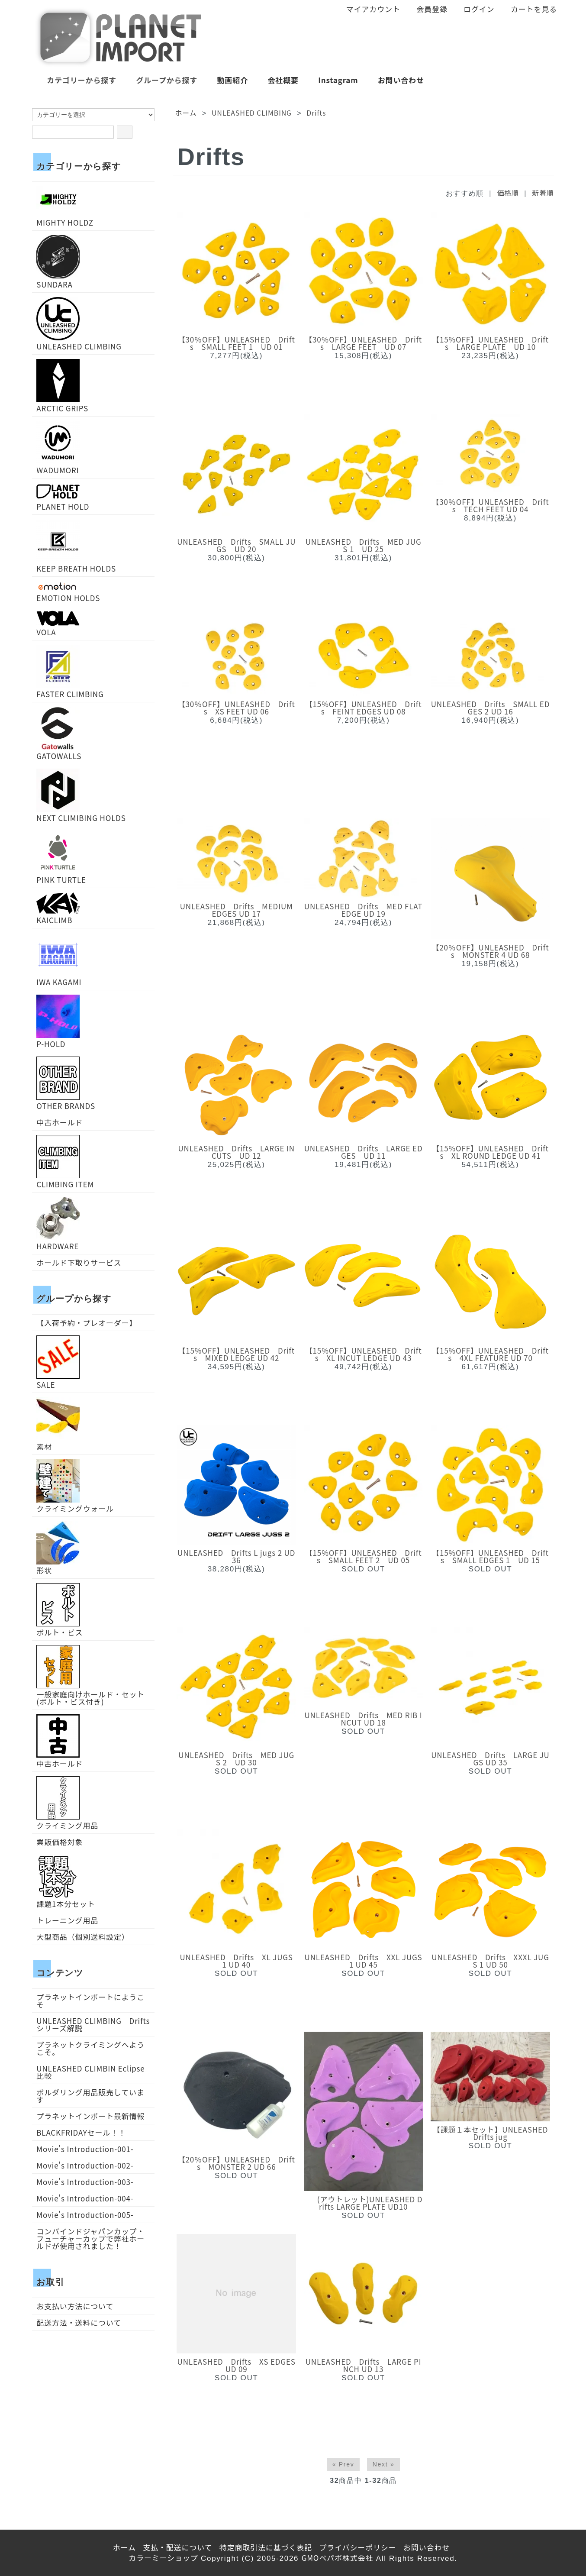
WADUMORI (58, 447)
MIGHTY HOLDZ (64, 206)
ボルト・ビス (59, 1609)
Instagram (332, 80)
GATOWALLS (58, 733)
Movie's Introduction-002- (84, 2165)
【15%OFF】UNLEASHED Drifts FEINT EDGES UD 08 (363, 707)
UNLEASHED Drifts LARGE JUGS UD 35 (490, 1758)
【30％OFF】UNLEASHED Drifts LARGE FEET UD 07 (363, 343)
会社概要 (276, 80)
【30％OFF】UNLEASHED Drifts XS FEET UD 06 (236, 707)
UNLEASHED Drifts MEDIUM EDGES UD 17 (236, 910)
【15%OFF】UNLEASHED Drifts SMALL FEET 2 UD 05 (363, 1556)
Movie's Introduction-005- (84, 2214)
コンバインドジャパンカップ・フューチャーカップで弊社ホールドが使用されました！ (90, 2238)
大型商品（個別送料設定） (82, 1936)
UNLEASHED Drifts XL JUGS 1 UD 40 (236, 1961)
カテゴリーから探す (75, 80)
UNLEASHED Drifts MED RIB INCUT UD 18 (363, 1719)
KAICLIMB (58, 908)
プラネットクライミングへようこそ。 (90, 2048)
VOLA (58, 623)
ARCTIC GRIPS (62, 385)
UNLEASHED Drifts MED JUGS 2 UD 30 (236, 1758)
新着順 (543, 192)
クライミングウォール (75, 1485)
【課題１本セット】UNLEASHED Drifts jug (490, 2133)
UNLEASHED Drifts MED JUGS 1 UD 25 (364, 545)
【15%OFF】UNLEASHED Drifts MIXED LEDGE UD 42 (236, 1354)
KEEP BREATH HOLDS (76, 545)
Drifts (316, 112)
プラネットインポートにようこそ (90, 2000)
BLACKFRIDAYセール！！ (81, 2132)
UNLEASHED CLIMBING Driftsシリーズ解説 (93, 2024)
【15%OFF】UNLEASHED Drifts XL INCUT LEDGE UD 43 (363, 1354)
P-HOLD (58, 1021)
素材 (58, 1423)
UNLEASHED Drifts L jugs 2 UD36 (236, 1556)
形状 (58, 1547)
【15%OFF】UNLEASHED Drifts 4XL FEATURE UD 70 (490, 1354)
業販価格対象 (59, 1842)
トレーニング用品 (67, 1920)
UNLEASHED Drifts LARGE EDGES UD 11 (363, 1152)
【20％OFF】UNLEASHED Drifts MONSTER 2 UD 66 (236, 2163)
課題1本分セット (65, 1881)
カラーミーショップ (163, 2557)
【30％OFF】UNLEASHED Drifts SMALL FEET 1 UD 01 (236, 343)
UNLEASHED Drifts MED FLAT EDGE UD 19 (363, 910)
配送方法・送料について (78, 2322)
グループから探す (160, 80)
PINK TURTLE (61, 857)
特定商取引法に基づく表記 (265, 2547)
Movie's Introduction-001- (84, 2149)
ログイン (474, 8)
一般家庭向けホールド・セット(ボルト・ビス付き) (90, 1675)
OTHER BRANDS (65, 1083)
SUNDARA (58, 261)
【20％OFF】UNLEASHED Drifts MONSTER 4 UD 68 (490, 951)
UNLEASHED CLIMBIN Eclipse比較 (90, 2072)
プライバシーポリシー (357, 2547)
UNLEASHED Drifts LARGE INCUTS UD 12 (236, 1152)
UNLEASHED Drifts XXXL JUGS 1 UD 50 (490, 1961)
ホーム (186, 112)
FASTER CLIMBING (69, 671)
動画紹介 (226, 80)
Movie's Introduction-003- (84, 2181)
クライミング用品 (67, 1802)
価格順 (507, 192)
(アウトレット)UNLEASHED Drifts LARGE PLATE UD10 (363, 2203)
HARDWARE (58, 1223)
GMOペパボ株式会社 (337, 2557)
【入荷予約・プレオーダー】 (86, 1322)
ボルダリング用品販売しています (90, 2095)
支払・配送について (177, 2547)
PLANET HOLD (62, 496)
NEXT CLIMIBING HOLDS (81, 795)
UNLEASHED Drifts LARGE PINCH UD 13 (364, 2365)
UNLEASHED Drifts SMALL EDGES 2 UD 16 (490, 707)
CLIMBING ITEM (65, 1161)
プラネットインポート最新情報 (90, 2116)
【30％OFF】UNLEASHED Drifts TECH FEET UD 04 (490, 505)
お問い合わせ (394, 80)
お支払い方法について (74, 2306)
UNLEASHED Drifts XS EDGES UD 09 (236, 2365)
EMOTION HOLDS (68, 591)
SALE (58, 1361)
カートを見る (529, 8)
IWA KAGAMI (58, 959)
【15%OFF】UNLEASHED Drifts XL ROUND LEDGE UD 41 (490, 1152)
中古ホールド (59, 1122)
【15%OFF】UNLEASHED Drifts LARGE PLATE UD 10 (490, 343)
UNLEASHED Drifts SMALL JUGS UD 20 (236, 545)
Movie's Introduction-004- (84, 2198)
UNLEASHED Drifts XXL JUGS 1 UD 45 (363, 1961)
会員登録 (427, 8)
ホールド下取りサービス (78, 1262)
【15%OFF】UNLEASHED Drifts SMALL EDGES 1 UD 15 (490, 1556)
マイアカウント (368, 8)
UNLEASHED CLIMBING (252, 112)
